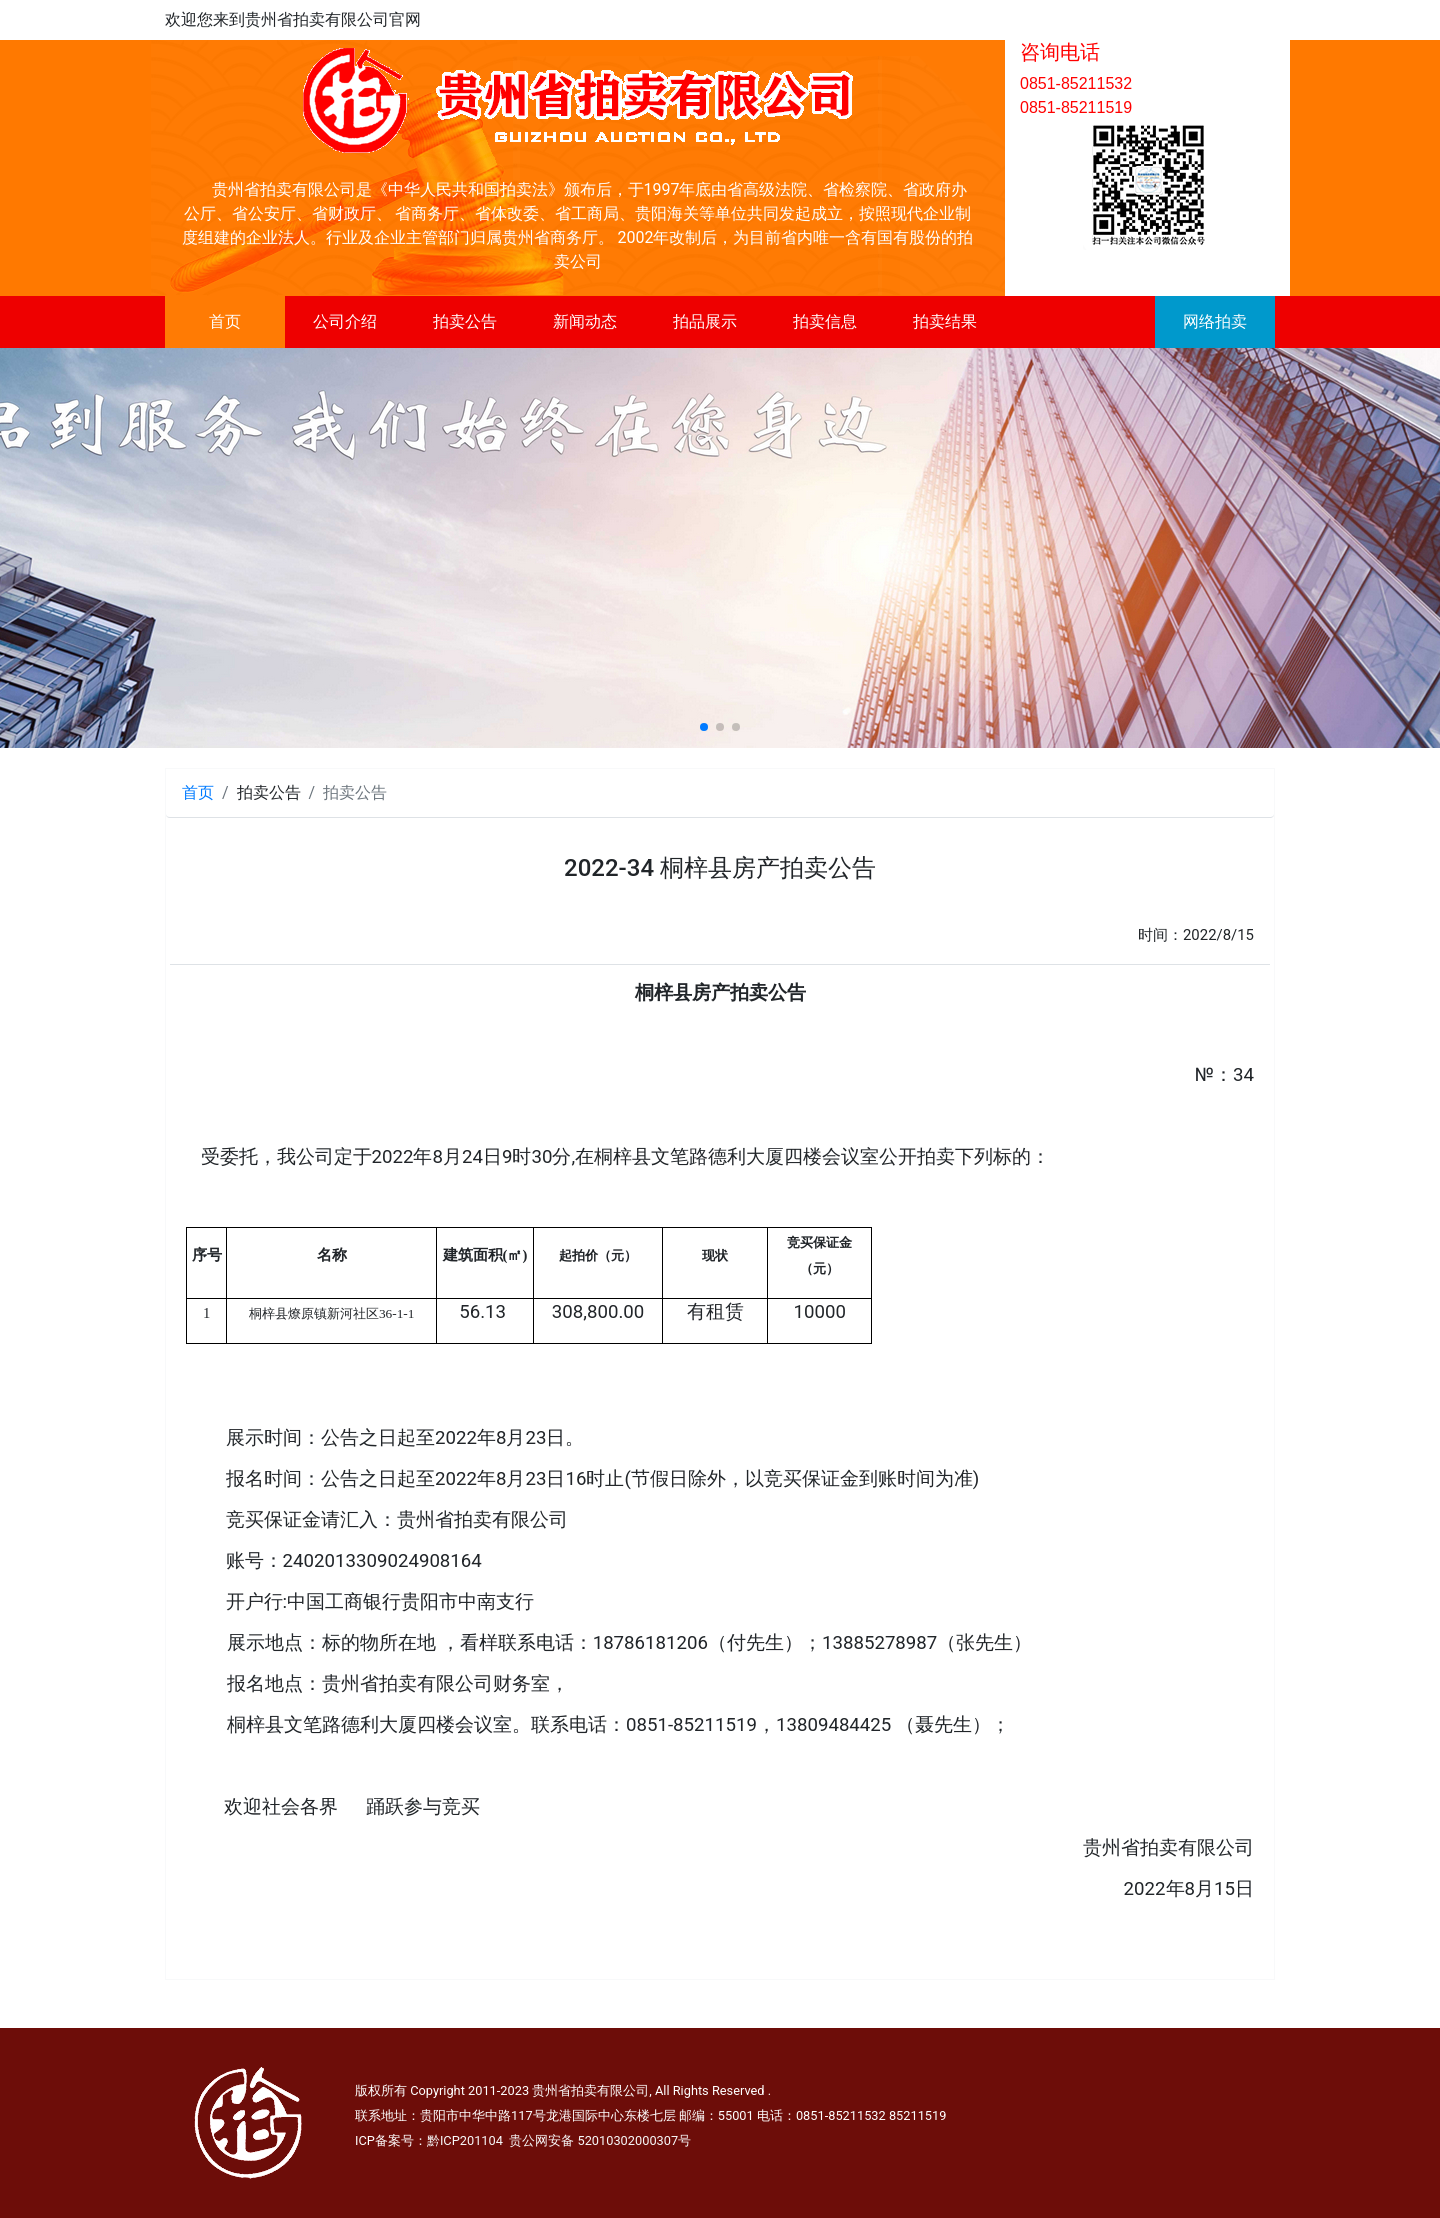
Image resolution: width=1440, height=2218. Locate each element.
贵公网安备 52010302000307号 (600, 2140)
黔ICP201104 (465, 2140)
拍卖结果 (945, 321)
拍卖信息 (825, 321)
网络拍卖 (1215, 321)
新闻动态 (585, 321)
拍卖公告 (465, 321)
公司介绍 (345, 321)
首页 (225, 321)
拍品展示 (705, 321)
